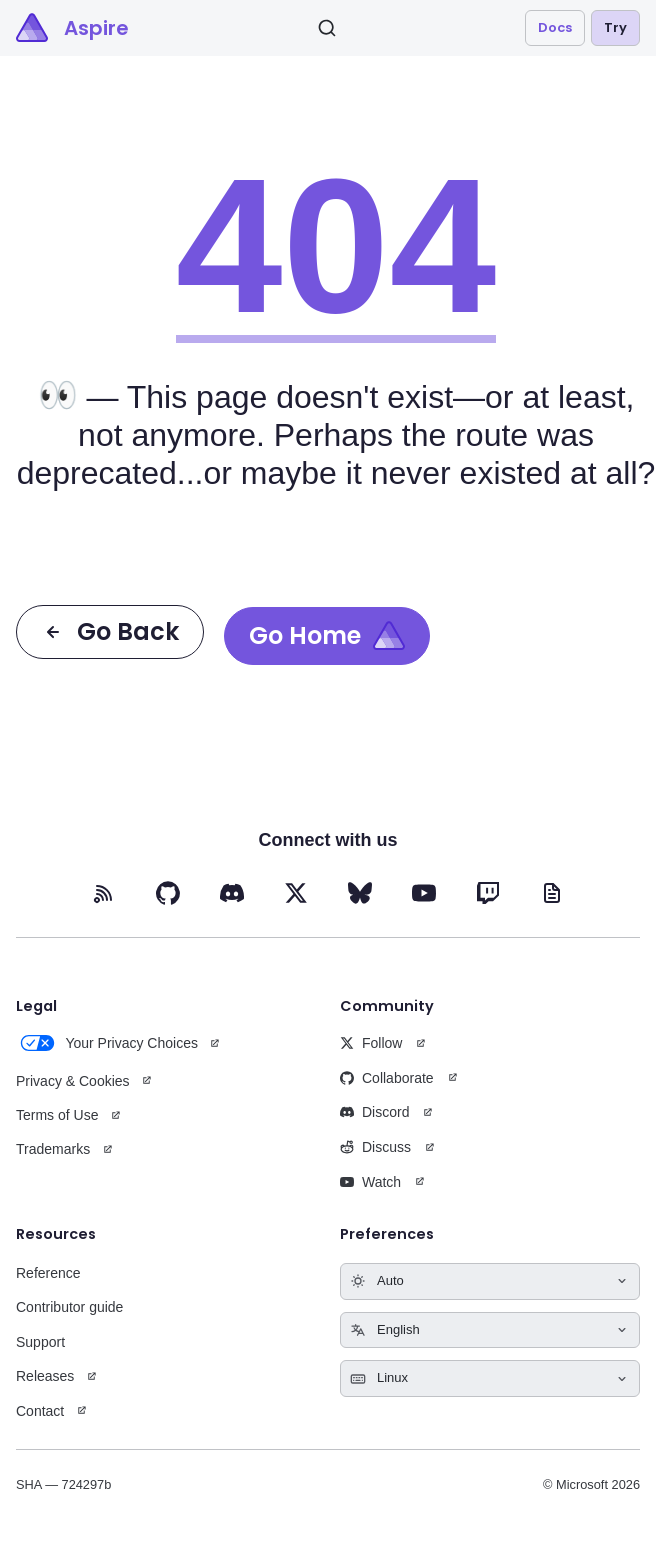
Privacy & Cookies (73, 1081)
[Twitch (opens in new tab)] (488, 893)
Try (615, 27)
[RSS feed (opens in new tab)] (104, 893)
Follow (371, 1043)
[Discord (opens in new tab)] (232, 893)
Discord (374, 1112)
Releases (45, 1376)
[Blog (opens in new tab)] (552, 893)
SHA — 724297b (63, 1484)
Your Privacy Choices (107, 1043)
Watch (370, 1182)
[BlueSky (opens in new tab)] (360, 893)
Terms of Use (57, 1115)
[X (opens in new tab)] (296, 893)
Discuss (375, 1147)
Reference (48, 1273)
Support (40, 1342)
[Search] (327, 28)
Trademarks (53, 1149)
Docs (555, 27)
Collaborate (387, 1078)
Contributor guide (69, 1307)
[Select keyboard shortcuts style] (490, 1378)
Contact (40, 1411)
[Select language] (490, 1330)
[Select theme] (490, 1281)
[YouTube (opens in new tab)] (424, 893)
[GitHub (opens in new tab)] (168, 893)
